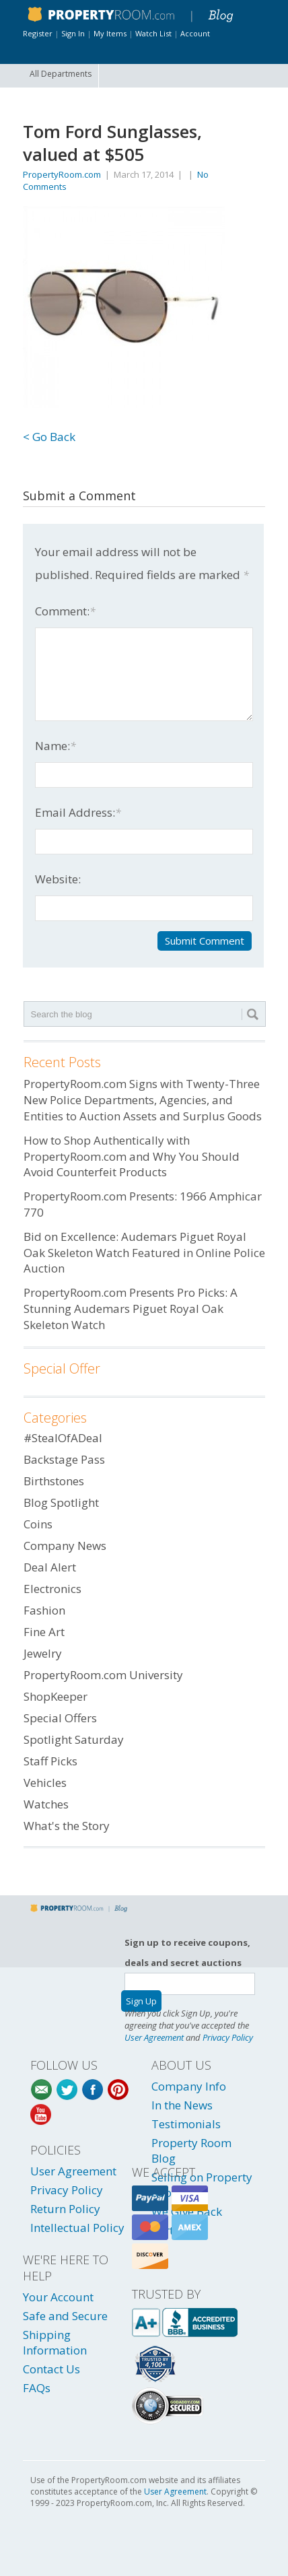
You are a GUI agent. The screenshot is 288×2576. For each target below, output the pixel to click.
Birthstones (54, 1481)
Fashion (44, 1610)
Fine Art (44, 1631)
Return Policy (65, 2208)
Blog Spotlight (61, 1502)
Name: (55, 745)
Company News (65, 1545)
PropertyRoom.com (62, 174)
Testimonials (186, 2124)
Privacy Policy (228, 2037)
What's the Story (67, 1825)
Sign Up (141, 2001)
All (61, 73)
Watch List (153, 33)
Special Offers (60, 1718)
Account (195, 33)
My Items (110, 33)
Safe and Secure (65, 2316)
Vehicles (45, 1782)
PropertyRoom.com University (103, 1675)
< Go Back (49, 436)
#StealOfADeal (63, 1438)
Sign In (73, 33)
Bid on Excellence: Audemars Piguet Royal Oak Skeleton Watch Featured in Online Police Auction (144, 1253)
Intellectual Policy (77, 2227)
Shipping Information (55, 2342)
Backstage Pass (64, 1459)
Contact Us (51, 2369)
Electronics (52, 1588)
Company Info (188, 2086)
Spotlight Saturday (74, 1739)
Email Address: (78, 812)
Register (37, 33)
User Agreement (154, 2037)
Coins (38, 1524)
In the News (182, 2105)
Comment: (65, 611)
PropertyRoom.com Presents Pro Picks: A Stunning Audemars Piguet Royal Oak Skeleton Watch (131, 1308)
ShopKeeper (55, 1696)
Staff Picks (50, 1761)
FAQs (36, 2388)
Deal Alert (50, 1567)
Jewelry (43, 1653)
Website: (58, 879)
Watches (46, 1804)
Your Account (58, 2297)
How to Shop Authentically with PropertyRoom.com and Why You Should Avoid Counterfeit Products (132, 1156)
